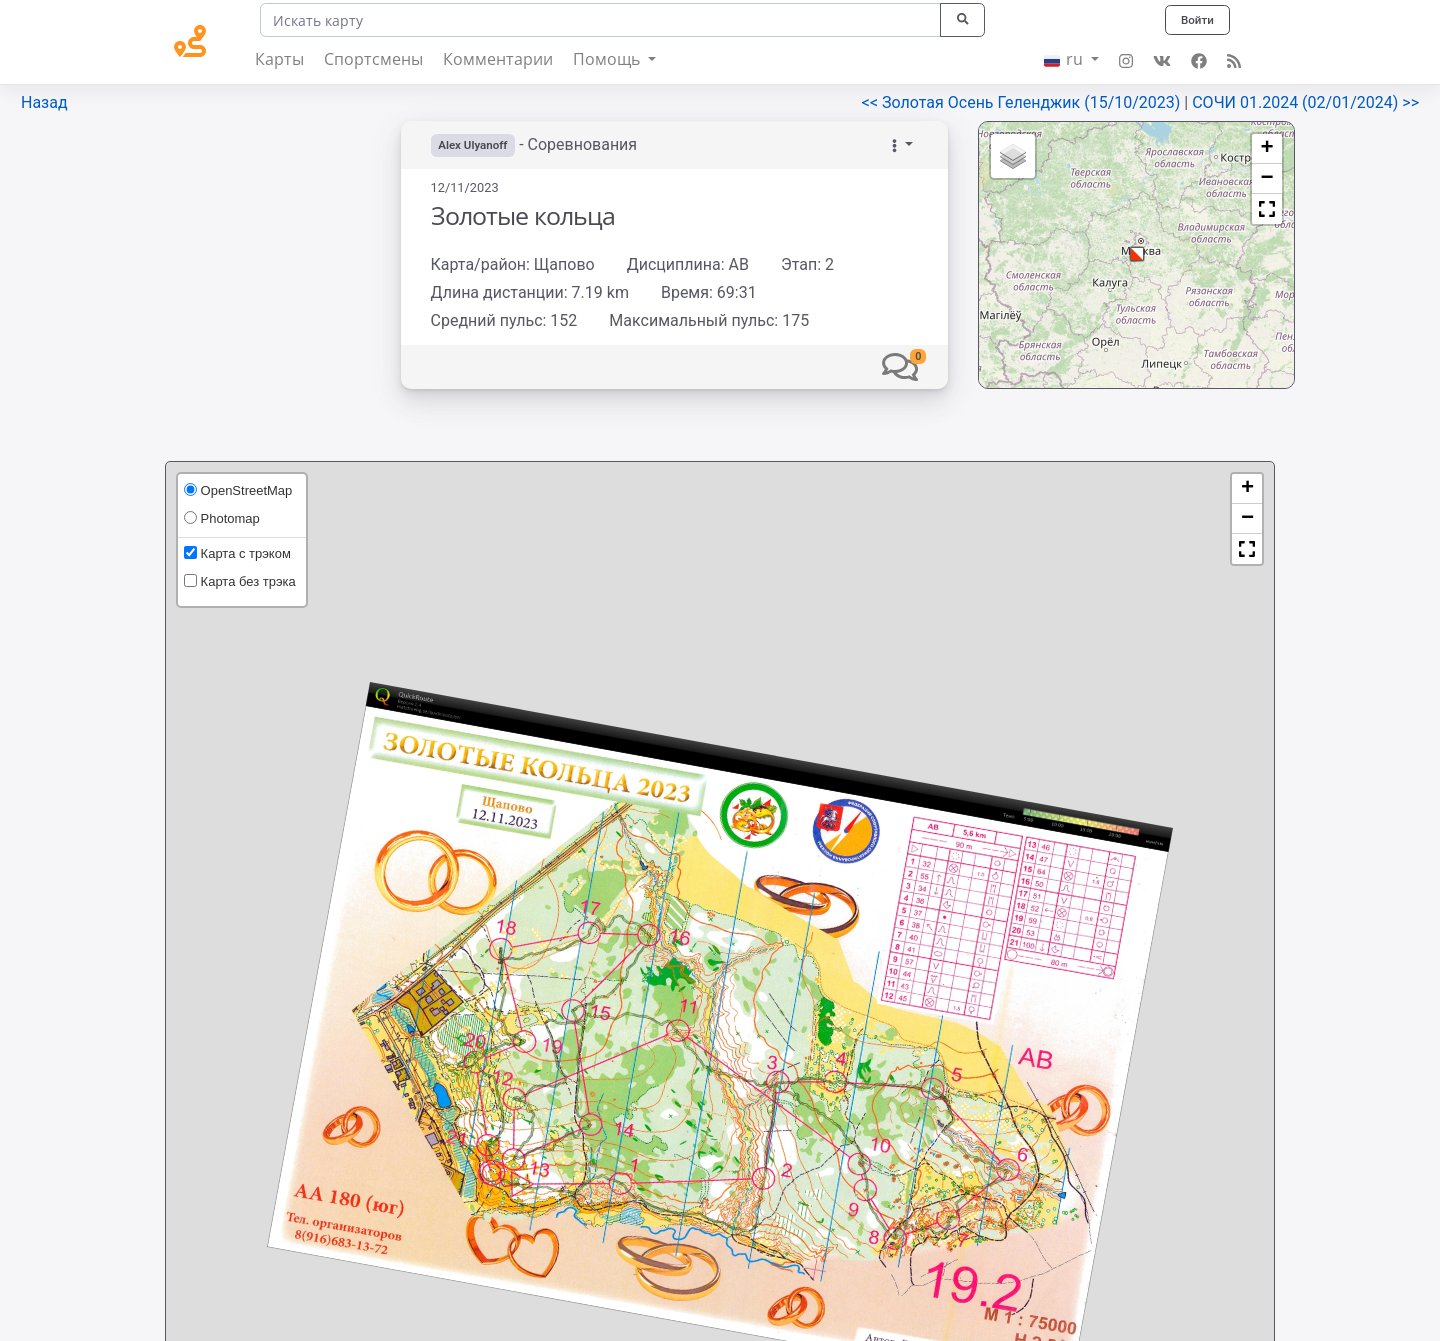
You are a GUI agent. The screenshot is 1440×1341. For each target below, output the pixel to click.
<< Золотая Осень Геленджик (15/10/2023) (1023, 102)
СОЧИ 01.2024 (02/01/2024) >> (1305, 102)
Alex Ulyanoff (475, 145)
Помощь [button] (608, 59)
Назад (44, 102)
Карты (279, 59)
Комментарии (498, 59)
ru (1065, 59)
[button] (900, 366)
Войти (1196, 19)
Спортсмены (373, 59)
